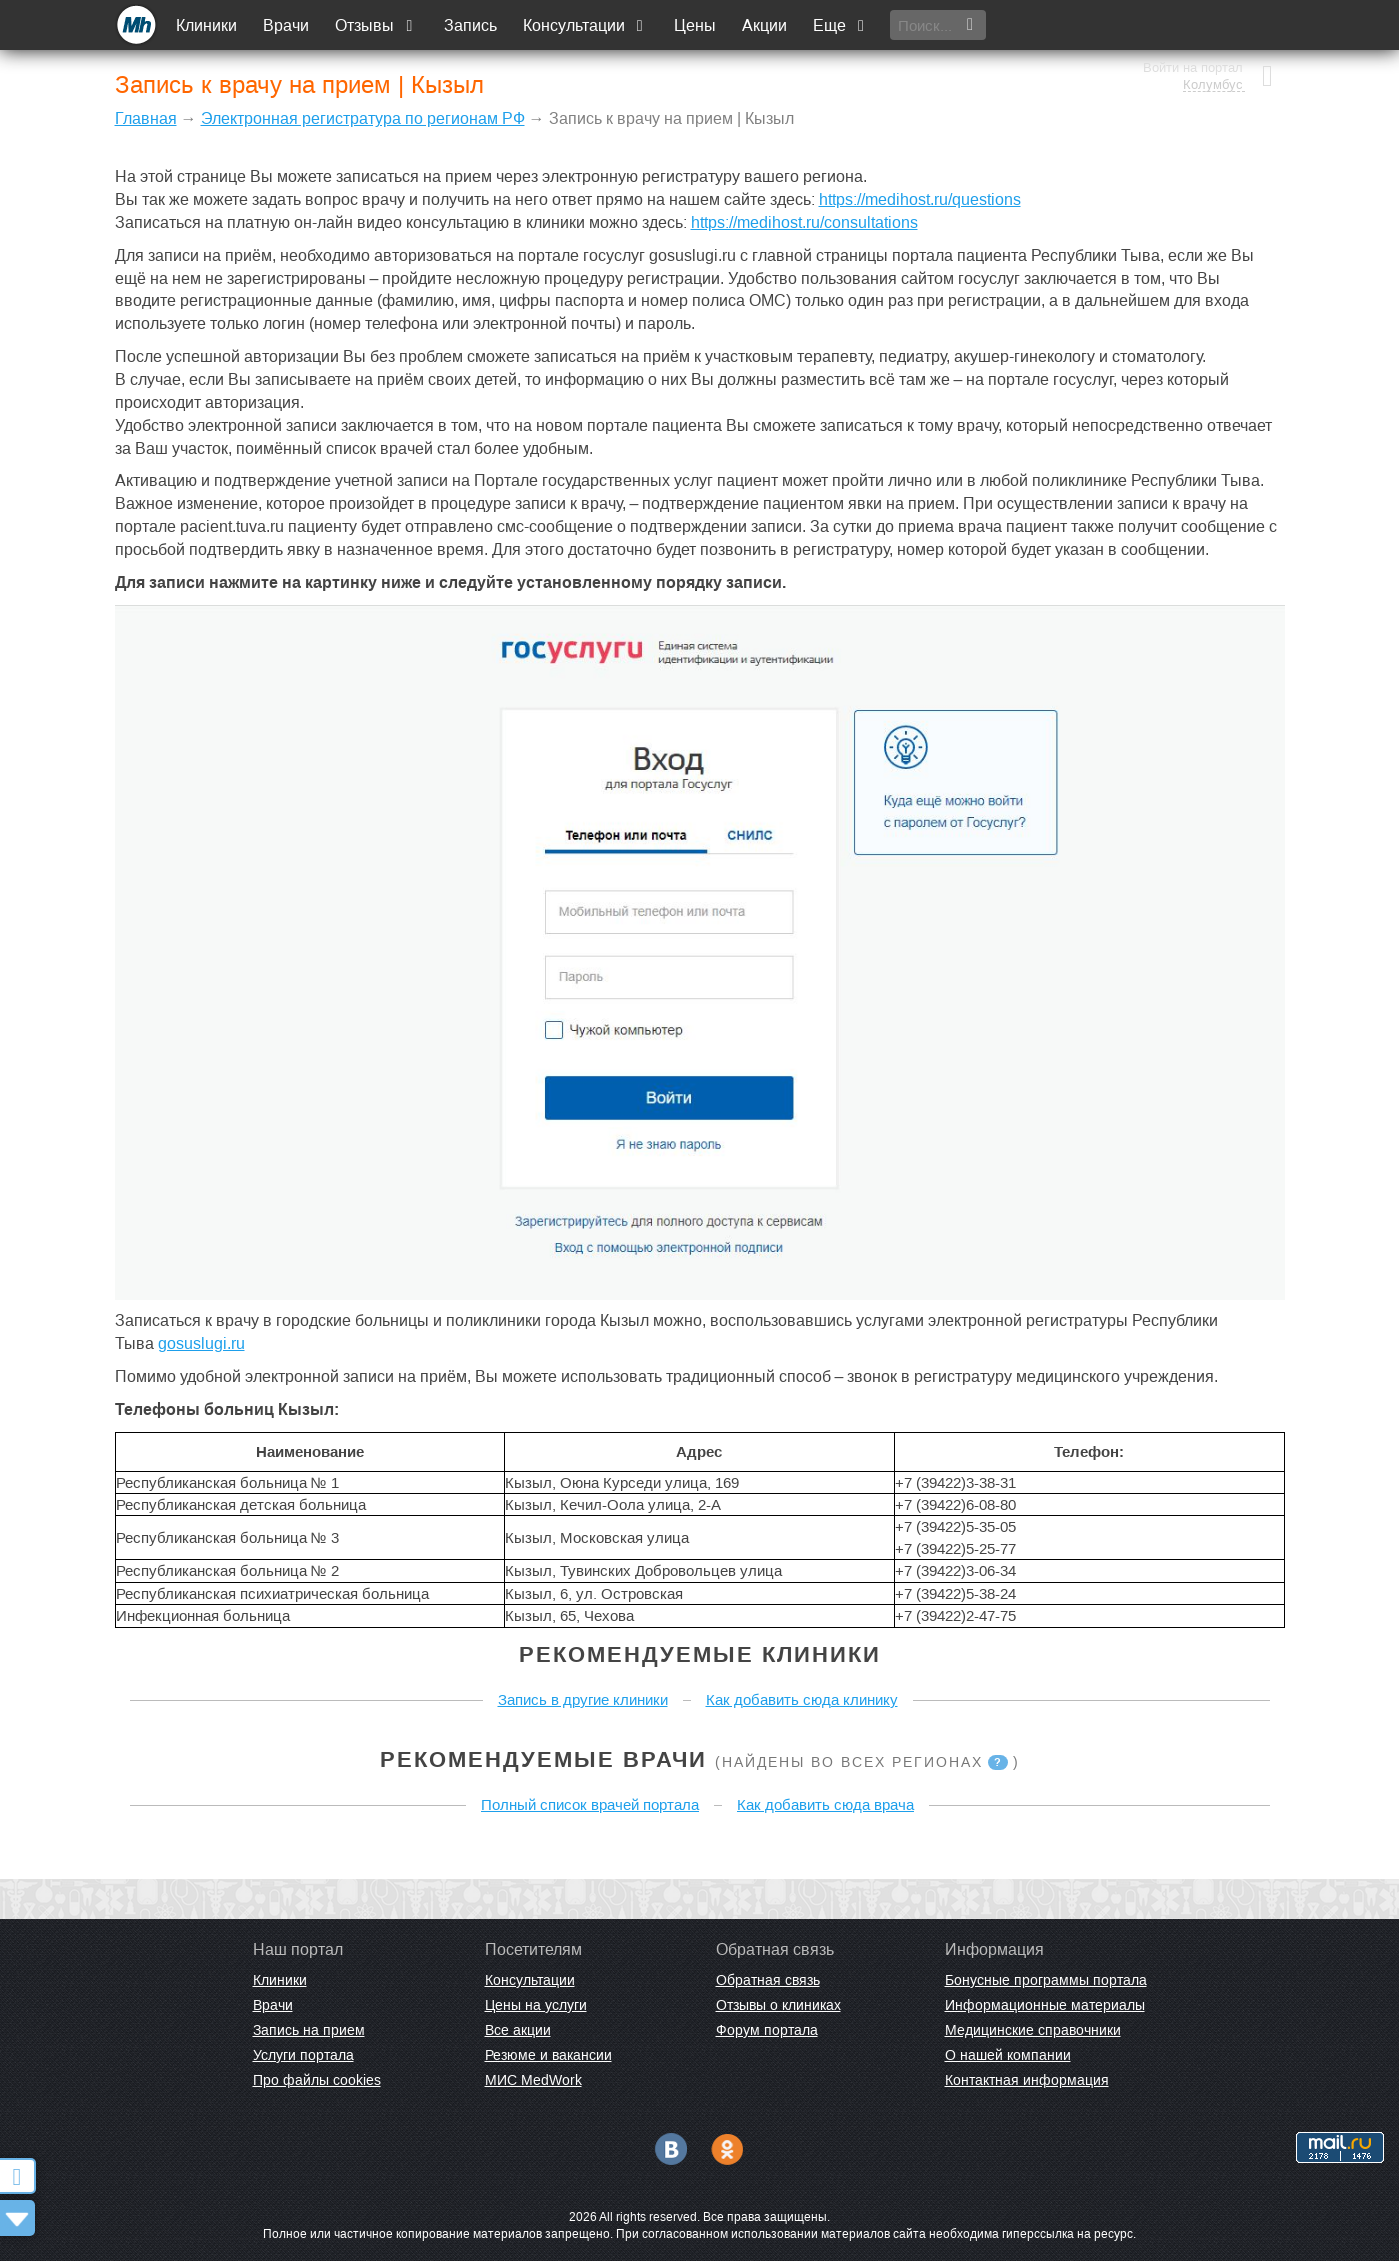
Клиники (208, 25)
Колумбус (1212, 35)
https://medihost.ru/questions (920, 199)
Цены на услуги (536, 2005)
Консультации (586, 25)
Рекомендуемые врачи (543, 1759)
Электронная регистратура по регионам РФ (363, 118)
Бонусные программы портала (1046, 1980)
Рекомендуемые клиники (700, 1654)
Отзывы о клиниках (778, 2005)
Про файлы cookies (317, 2080)
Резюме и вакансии (548, 2055)
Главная (146, 118)
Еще (842, 25)
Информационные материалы (1045, 2005)
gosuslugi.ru (201, 1343)
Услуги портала (303, 2055)
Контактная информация (1027, 2080)
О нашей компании (1008, 2055)
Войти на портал (1192, 17)
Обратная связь (768, 1980)
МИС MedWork (533, 2080)
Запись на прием (309, 2030)
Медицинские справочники (1033, 2030)
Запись (471, 25)
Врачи (288, 25)
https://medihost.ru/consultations (804, 222)
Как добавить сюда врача (825, 1804)
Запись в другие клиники (583, 1699)
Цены (696, 25)
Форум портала (767, 2030)
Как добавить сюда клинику (802, 1699)
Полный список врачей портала (590, 1804)
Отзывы (378, 25)
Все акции (518, 2030)
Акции (765, 25)
